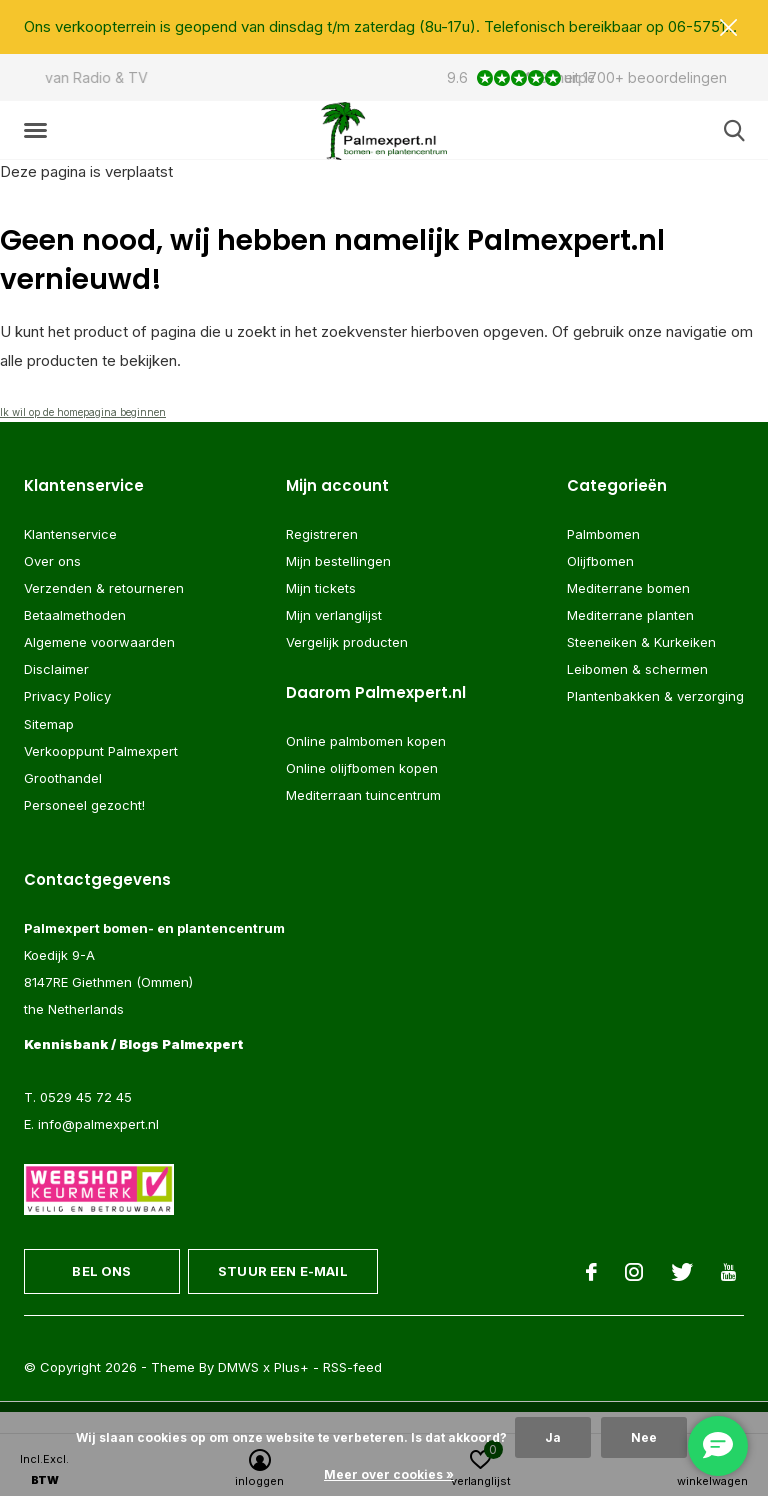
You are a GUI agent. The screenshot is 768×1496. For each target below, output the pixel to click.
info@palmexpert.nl (98, 1124)
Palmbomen (603, 534)
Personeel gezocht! (84, 805)
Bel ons (101, 1271)
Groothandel (63, 778)
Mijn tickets (321, 588)
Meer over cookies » (389, 1474)
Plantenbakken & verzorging (655, 697)
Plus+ (291, 1368)
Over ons (52, 561)
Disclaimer (56, 670)
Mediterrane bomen (628, 588)
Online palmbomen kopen (366, 742)
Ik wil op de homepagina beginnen (83, 412)
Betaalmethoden (75, 616)
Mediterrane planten (630, 616)
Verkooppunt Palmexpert (101, 751)
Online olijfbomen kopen (362, 769)
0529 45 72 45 (86, 1097)
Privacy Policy (67, 697)
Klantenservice (70, 534)
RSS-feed (352, 1368)
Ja (553, 1437)
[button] (39, 131)
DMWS (238, 1368)
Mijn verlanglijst (334, 616)
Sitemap (49, 724)
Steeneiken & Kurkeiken (641, 643)
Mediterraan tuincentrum (363, 796)
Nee (644, 1437)
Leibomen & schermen (637, 670)
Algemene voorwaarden (99, 643)
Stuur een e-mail (283, 1271)
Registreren (322, 534)
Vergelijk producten (347, 643)
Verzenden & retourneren (104, 588)
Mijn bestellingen (338, 561)
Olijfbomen (600, 561)
